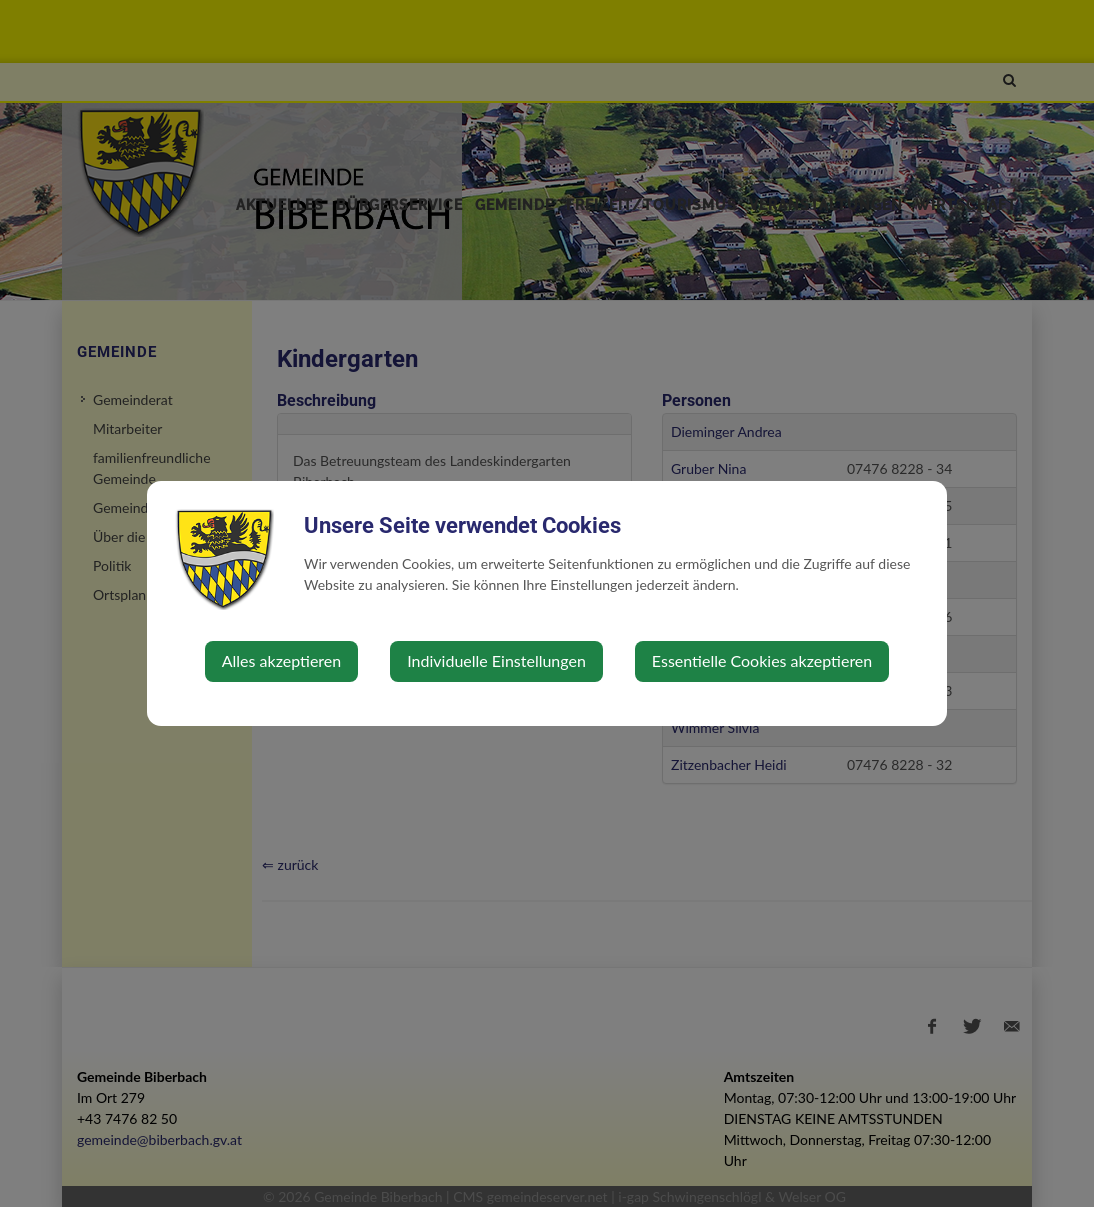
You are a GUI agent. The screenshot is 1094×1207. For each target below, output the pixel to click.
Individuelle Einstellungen (496, 660)
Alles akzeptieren (281, 660)
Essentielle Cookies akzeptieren (762, 660)
